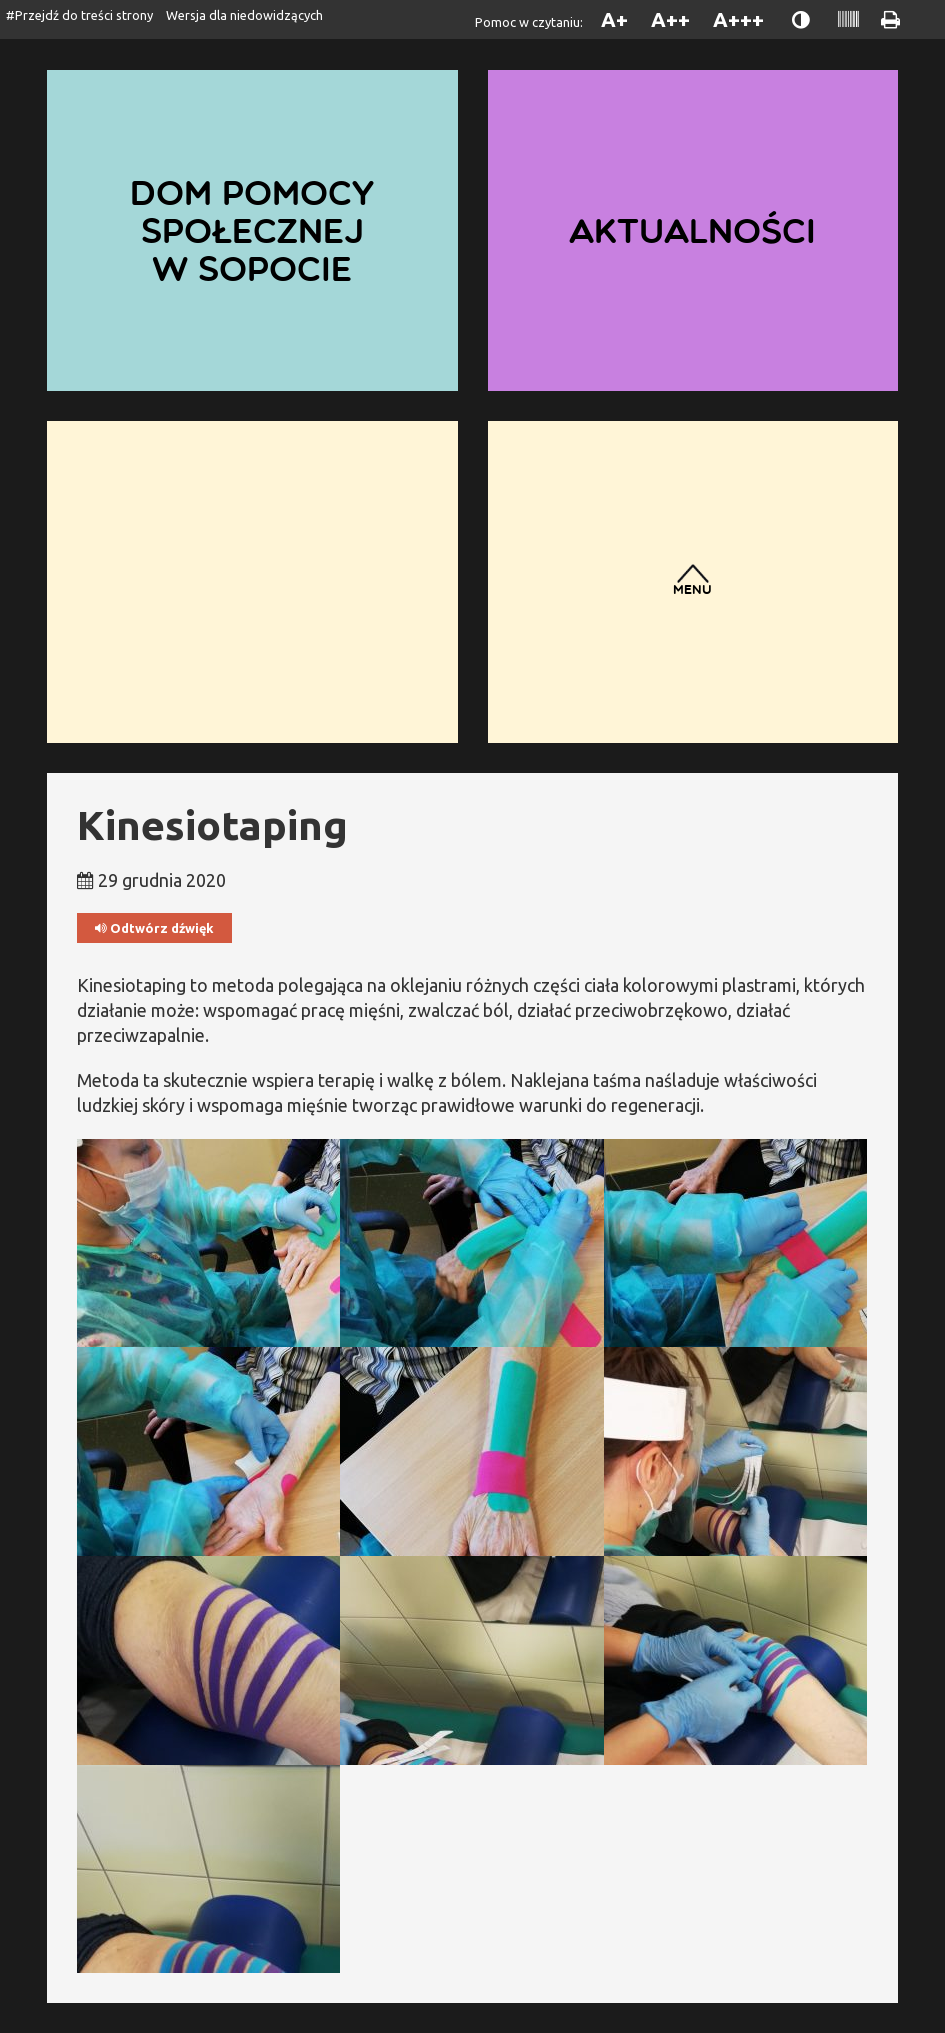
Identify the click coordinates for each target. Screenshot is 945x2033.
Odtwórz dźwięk (154, 928)
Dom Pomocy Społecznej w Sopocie (252, 230)
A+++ (738, 19)
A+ (614, 19)
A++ (670, 19)
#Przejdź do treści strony (79, 15)
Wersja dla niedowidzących (244, 15)
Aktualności (692, 230)
